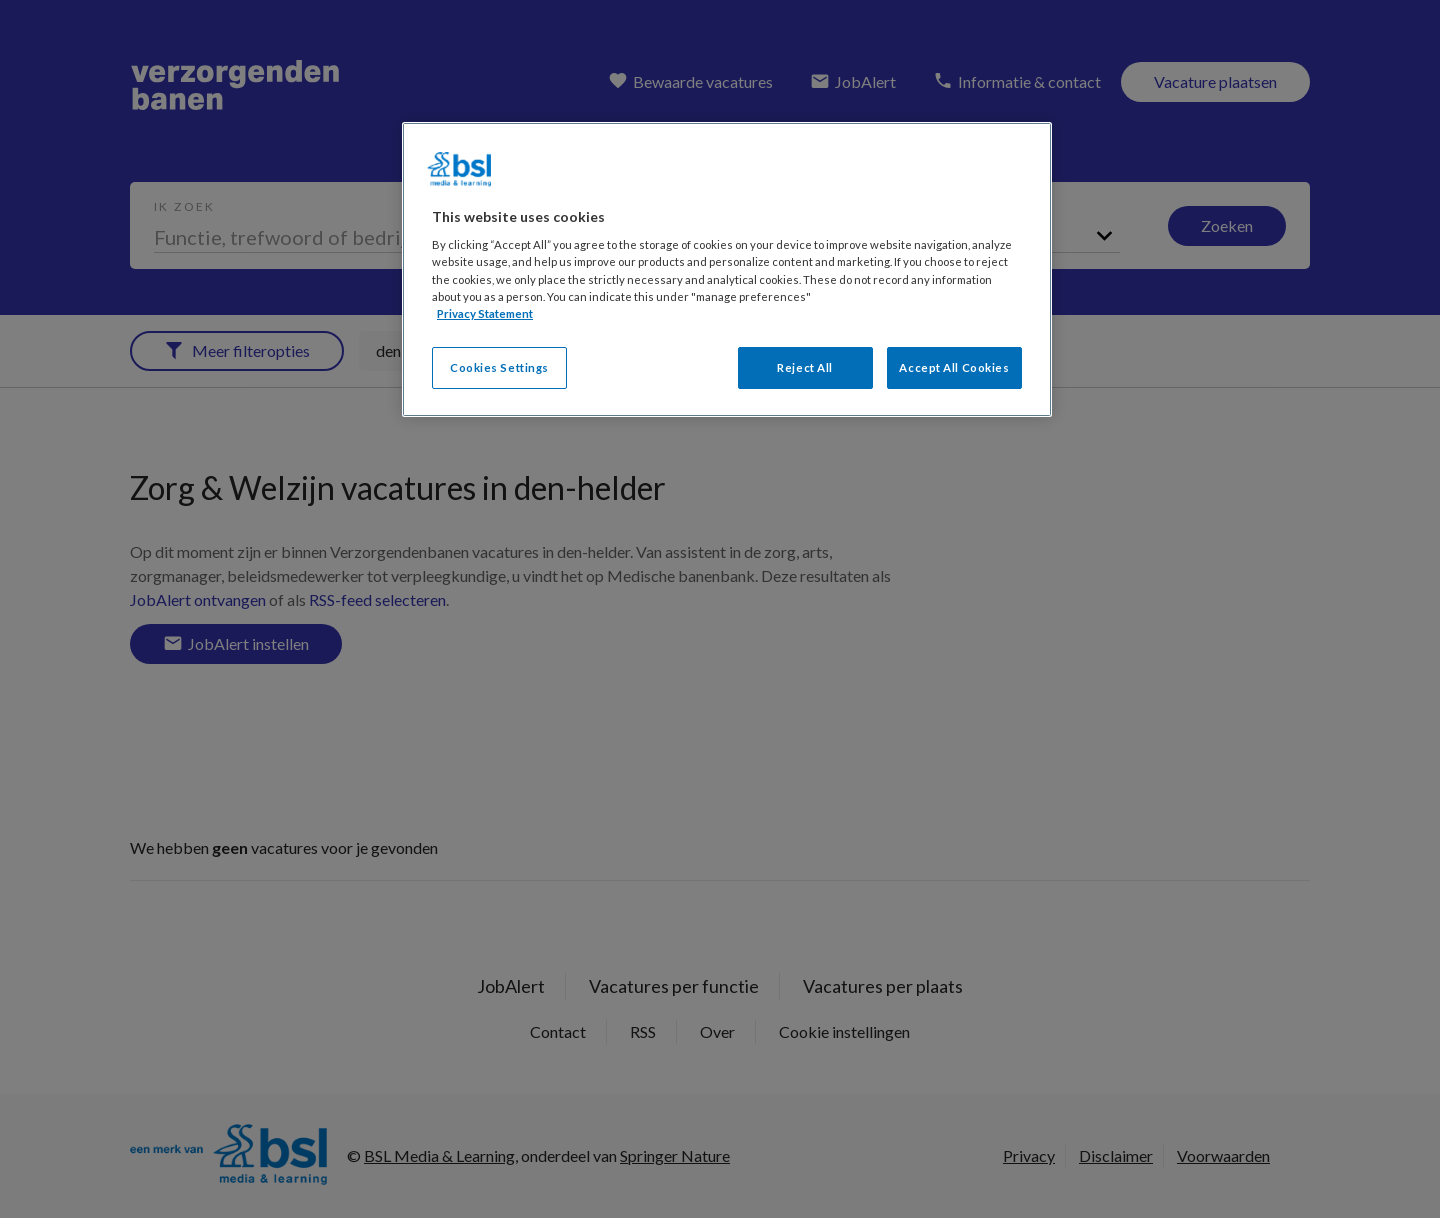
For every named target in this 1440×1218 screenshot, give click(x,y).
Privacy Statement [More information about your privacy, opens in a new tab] (485, 313)
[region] (727, 269)
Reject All (805, 367)
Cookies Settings (499, 367)
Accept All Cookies (954, 367)
